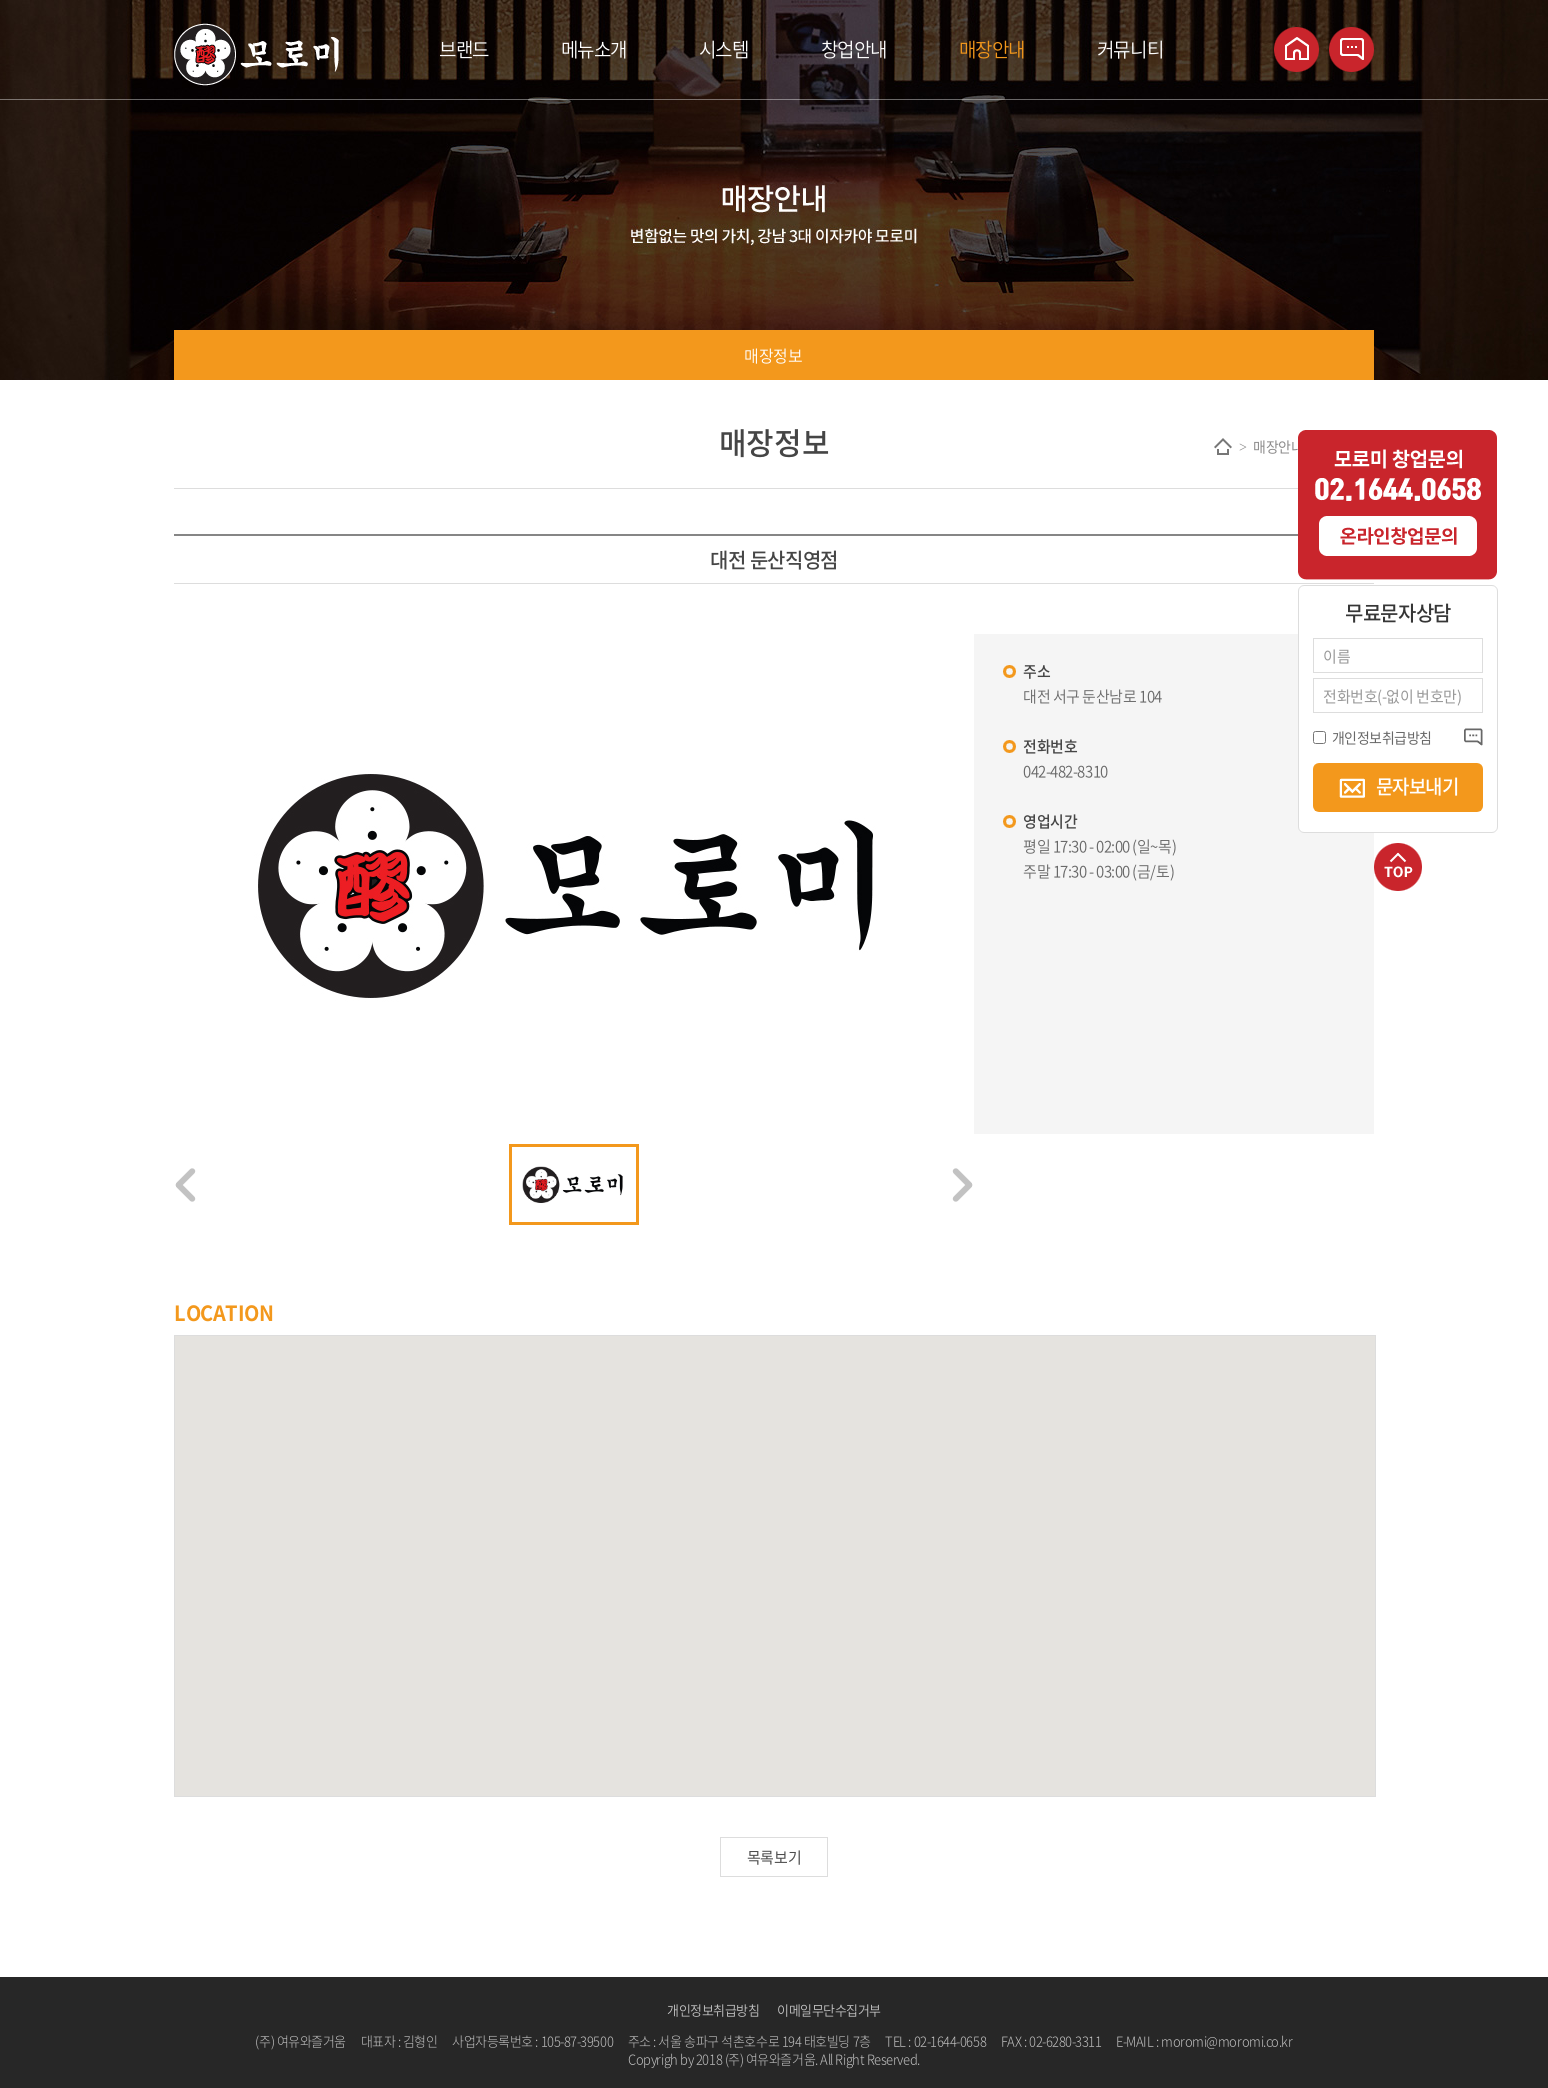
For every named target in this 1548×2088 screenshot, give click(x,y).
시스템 (724, 49)
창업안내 (854, 49)
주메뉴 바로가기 (0, 0)
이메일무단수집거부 (829, 2009)
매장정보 (773, 355)
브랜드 (464, 49)
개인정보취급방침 (713, 2009)
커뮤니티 (1130, 49)
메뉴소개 (594, 49)
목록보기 (774, 1857)
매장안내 (992, 49)
